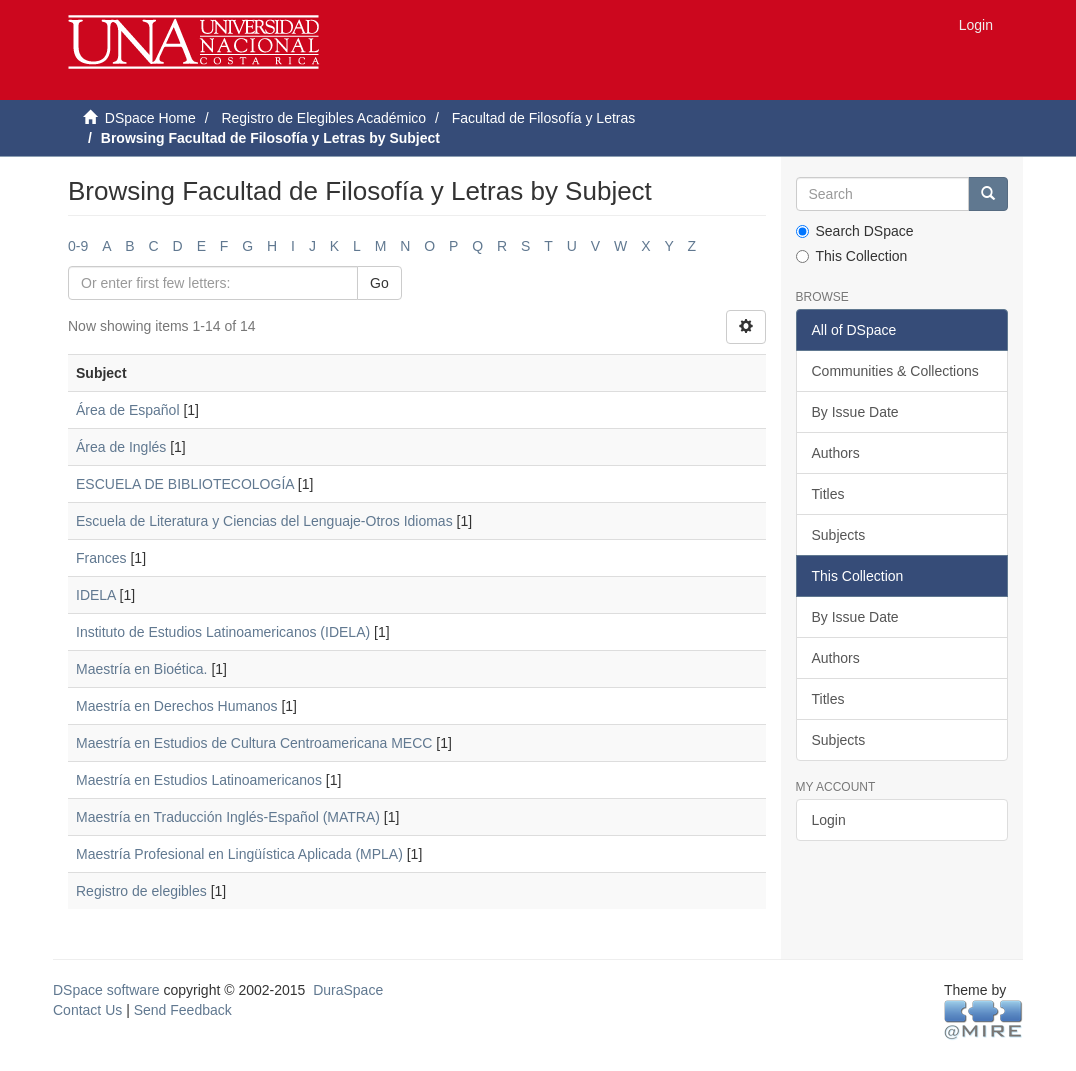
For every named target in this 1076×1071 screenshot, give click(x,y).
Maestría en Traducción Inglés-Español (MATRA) (228, 817)
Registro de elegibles (141, 891)
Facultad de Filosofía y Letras (544, 118)
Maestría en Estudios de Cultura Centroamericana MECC (254, 743)
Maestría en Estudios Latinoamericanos (199, 780)
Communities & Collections (895, 371)
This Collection (852, 256)
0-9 (78, 246)
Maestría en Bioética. (142, 669)
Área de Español (128, 410)
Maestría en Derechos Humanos (177, 706)
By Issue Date (855, 412)
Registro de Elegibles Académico (323, 118)
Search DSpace (855, 231)
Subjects (839, 535)
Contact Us (87, 1010)
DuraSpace (348, 990)
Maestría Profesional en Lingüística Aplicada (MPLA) (239, 854)
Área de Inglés (121, 447)
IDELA (96, 595)
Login (829, 820)
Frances (101, 558)
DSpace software (106, 990)
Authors (836, 453)
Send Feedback (183, 1010)
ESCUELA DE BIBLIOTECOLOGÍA (185, 484)
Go (379, 283)
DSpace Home (150, 118)
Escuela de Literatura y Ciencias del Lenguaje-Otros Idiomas (264, 521)
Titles (828, 494)
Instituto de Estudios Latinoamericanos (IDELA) (223, 632)
